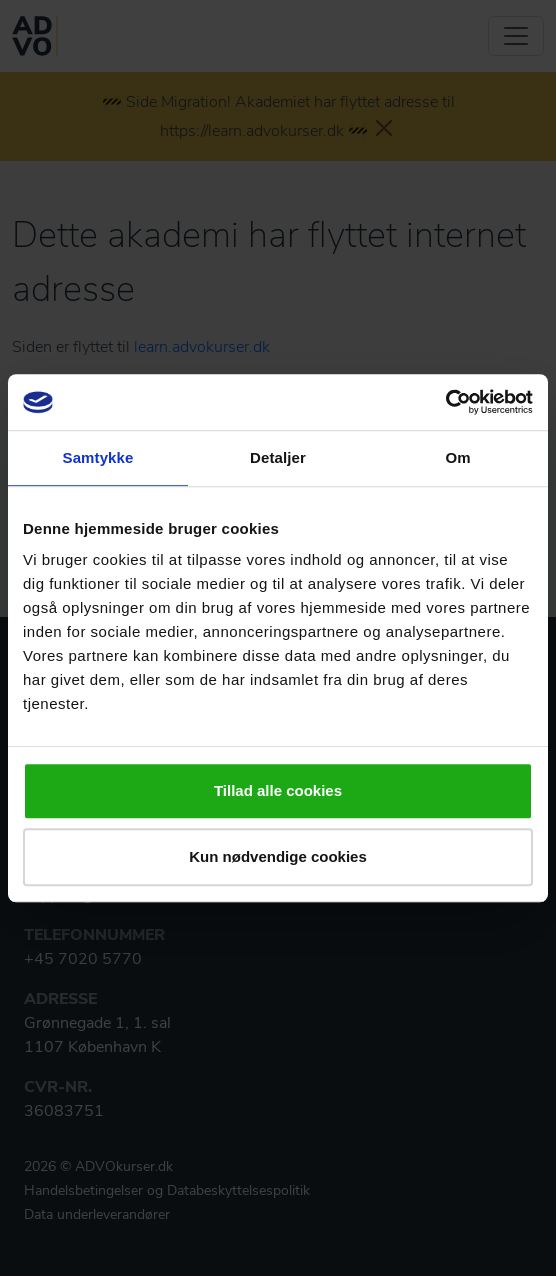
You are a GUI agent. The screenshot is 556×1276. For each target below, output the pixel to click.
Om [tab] (457, 457)
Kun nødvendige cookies (278, 856)
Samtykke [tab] (98, 457)
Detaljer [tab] (278, 457)
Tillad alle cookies (278, 790)
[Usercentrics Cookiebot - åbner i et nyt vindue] (445, 402)
